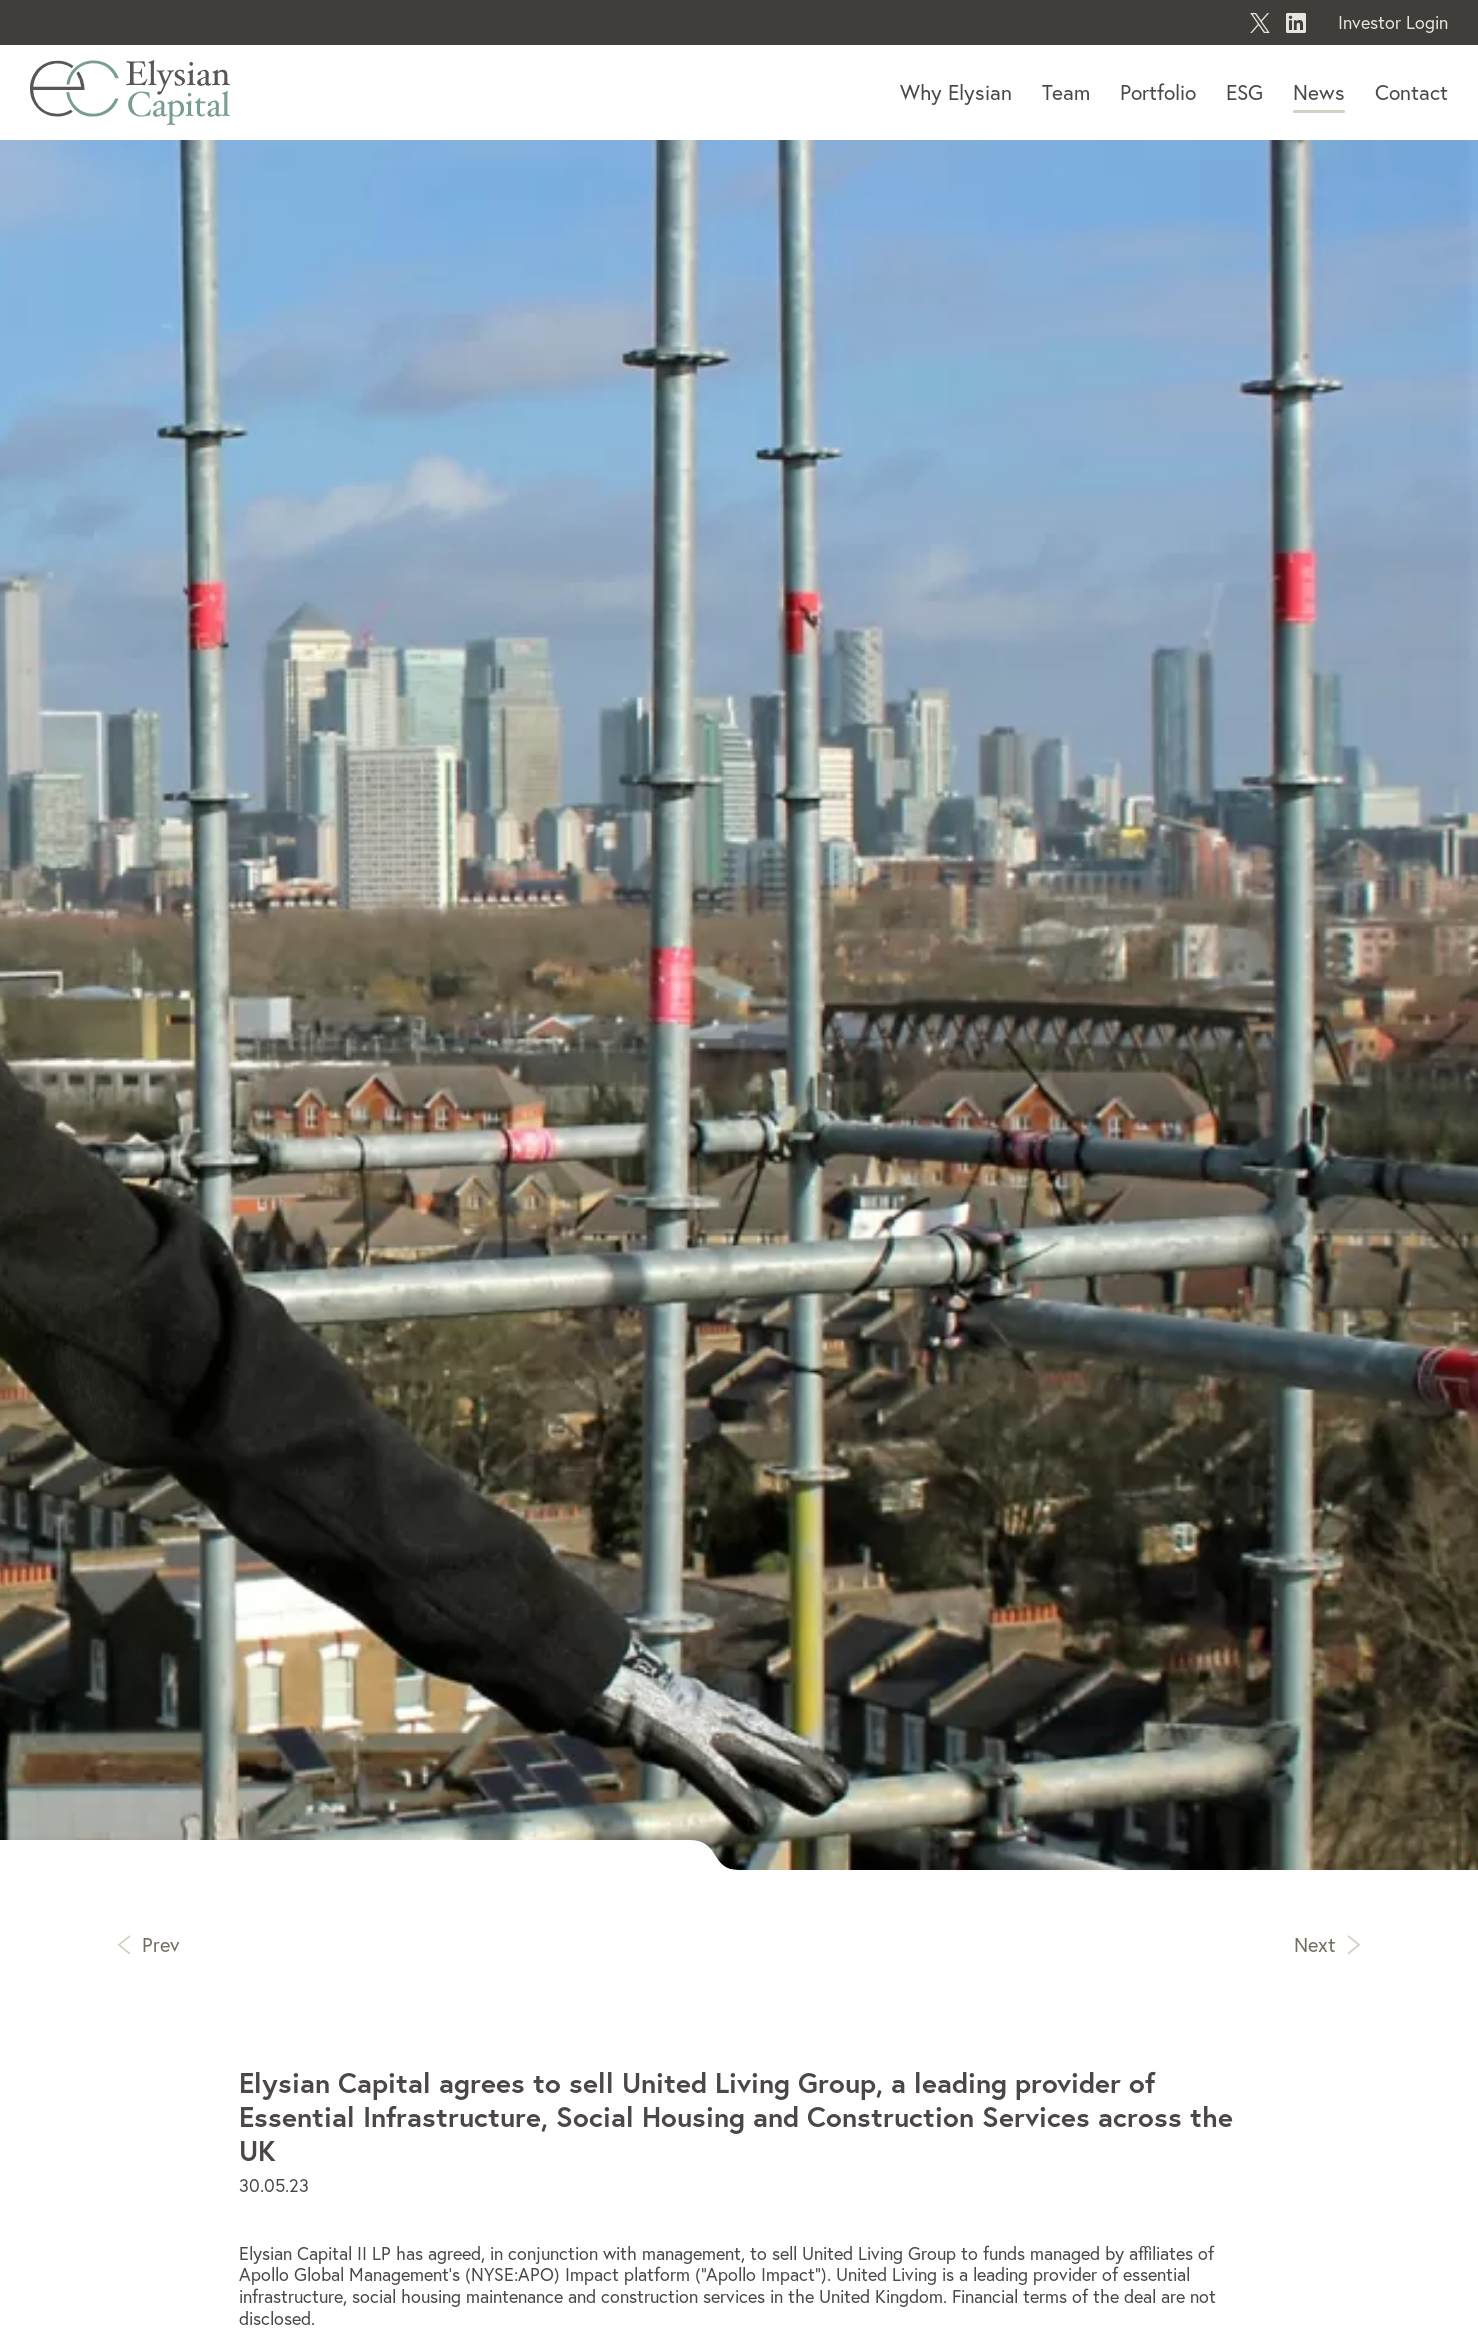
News (1319, 92)
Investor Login (1393, 22)
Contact (1411, 92)
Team (1066, 92)
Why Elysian (956, 92)
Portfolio (1158, 92)
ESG (1244, 92)
